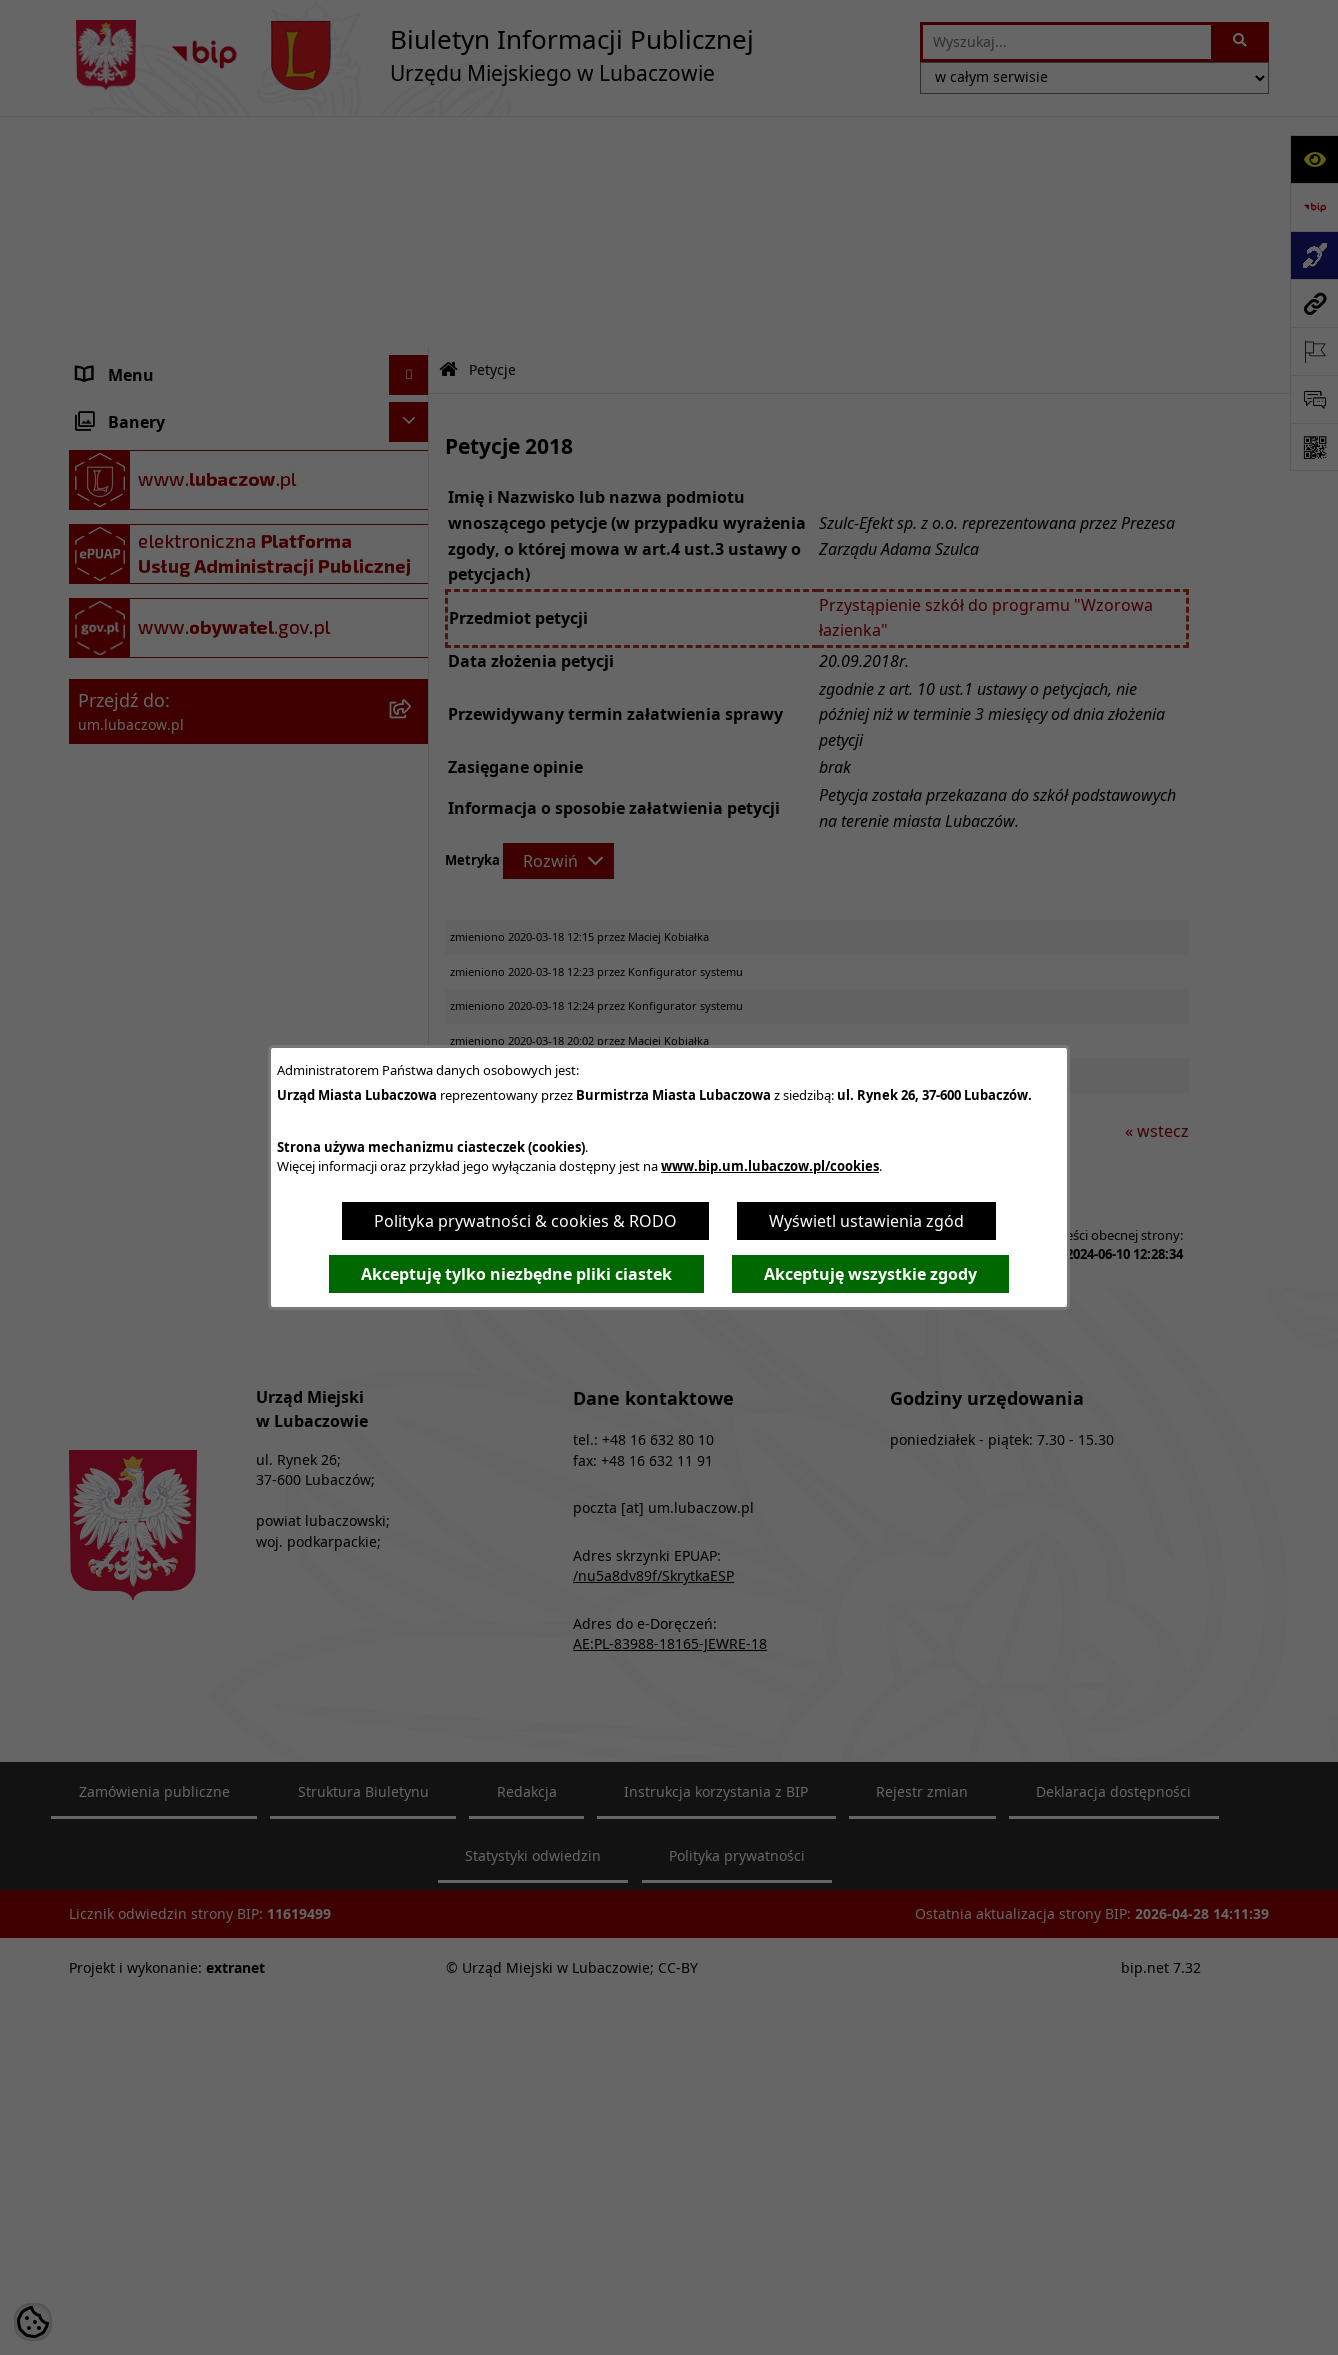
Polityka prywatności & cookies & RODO (525, 1221)
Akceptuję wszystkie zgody (870, 1274)
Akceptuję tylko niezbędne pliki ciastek (516, 1274)
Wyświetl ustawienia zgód (866, 1221)
